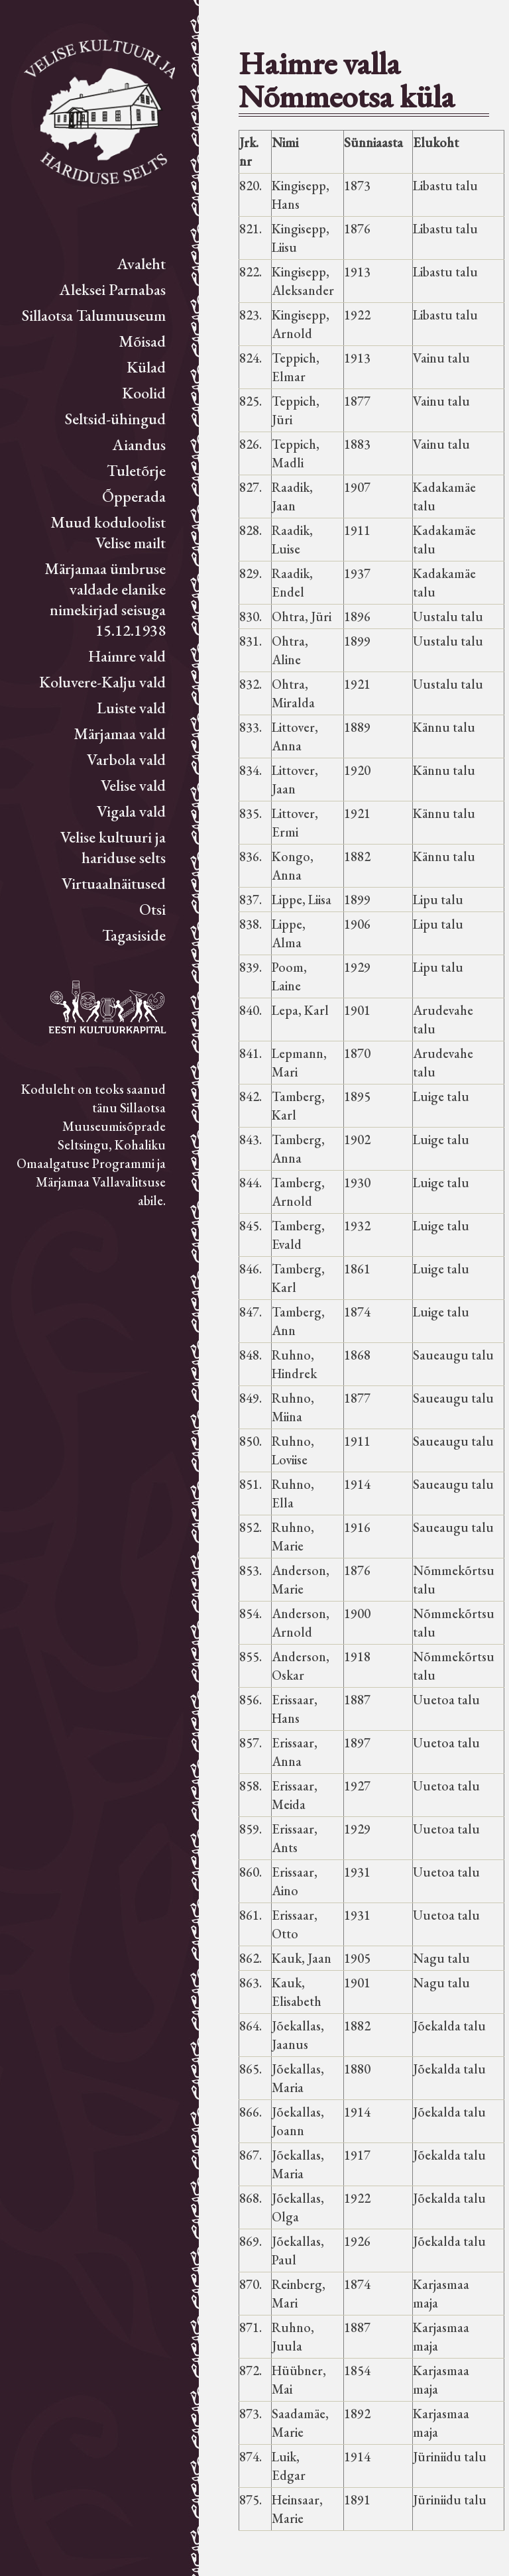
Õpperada (134, 496)
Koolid (144, 392)
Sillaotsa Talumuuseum (94, 315)
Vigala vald (131, 811)
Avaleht (141, 263)
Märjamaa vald (120, 733)
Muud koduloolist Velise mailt (108, 532)
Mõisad (142, 341)
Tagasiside (134, 935)
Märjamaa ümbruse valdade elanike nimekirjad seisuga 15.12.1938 (105, 599)
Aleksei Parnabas (113, 289)
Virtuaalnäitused (114, 883)
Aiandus (139, 444)
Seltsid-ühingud (115, 418)
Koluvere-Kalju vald (102, 682)
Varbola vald (126, 759)
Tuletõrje (136, 470)
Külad (146, 367)
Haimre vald (127, 656)
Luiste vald (131, 707)
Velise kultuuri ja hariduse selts (113, 847)
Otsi (152, 909)
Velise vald (133, 785)
